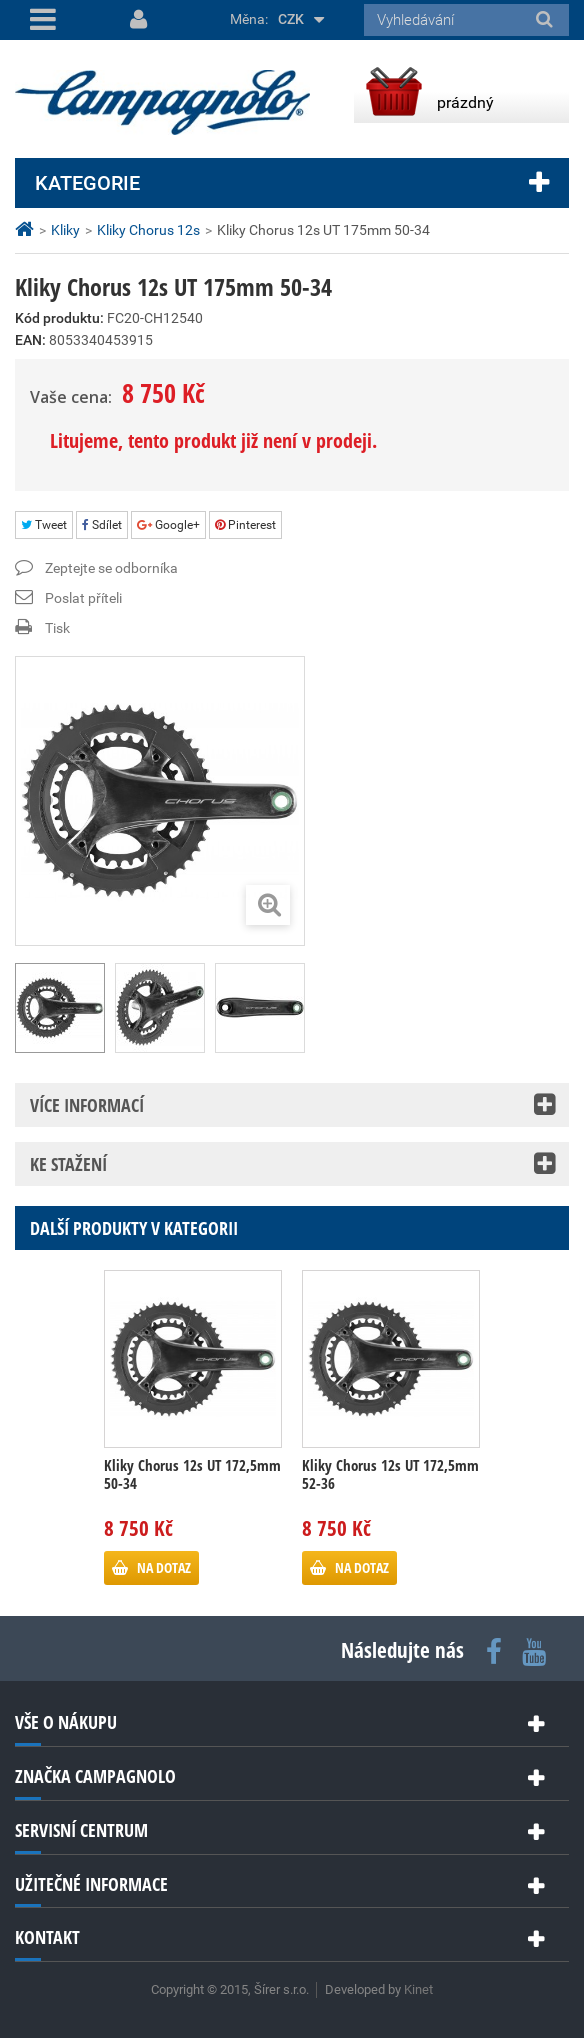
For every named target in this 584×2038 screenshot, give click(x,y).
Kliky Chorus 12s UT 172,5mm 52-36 (390, 1474)
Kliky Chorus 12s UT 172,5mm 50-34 (192, 1474)
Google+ (168, 525)
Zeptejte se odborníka (111, 568)
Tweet (44, 525)
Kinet (418, 1989)
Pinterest (245, 525)
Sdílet (102, 525)
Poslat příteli (83, 598)
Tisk (57, 628)
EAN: (30, 340)
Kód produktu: (59, 318)
